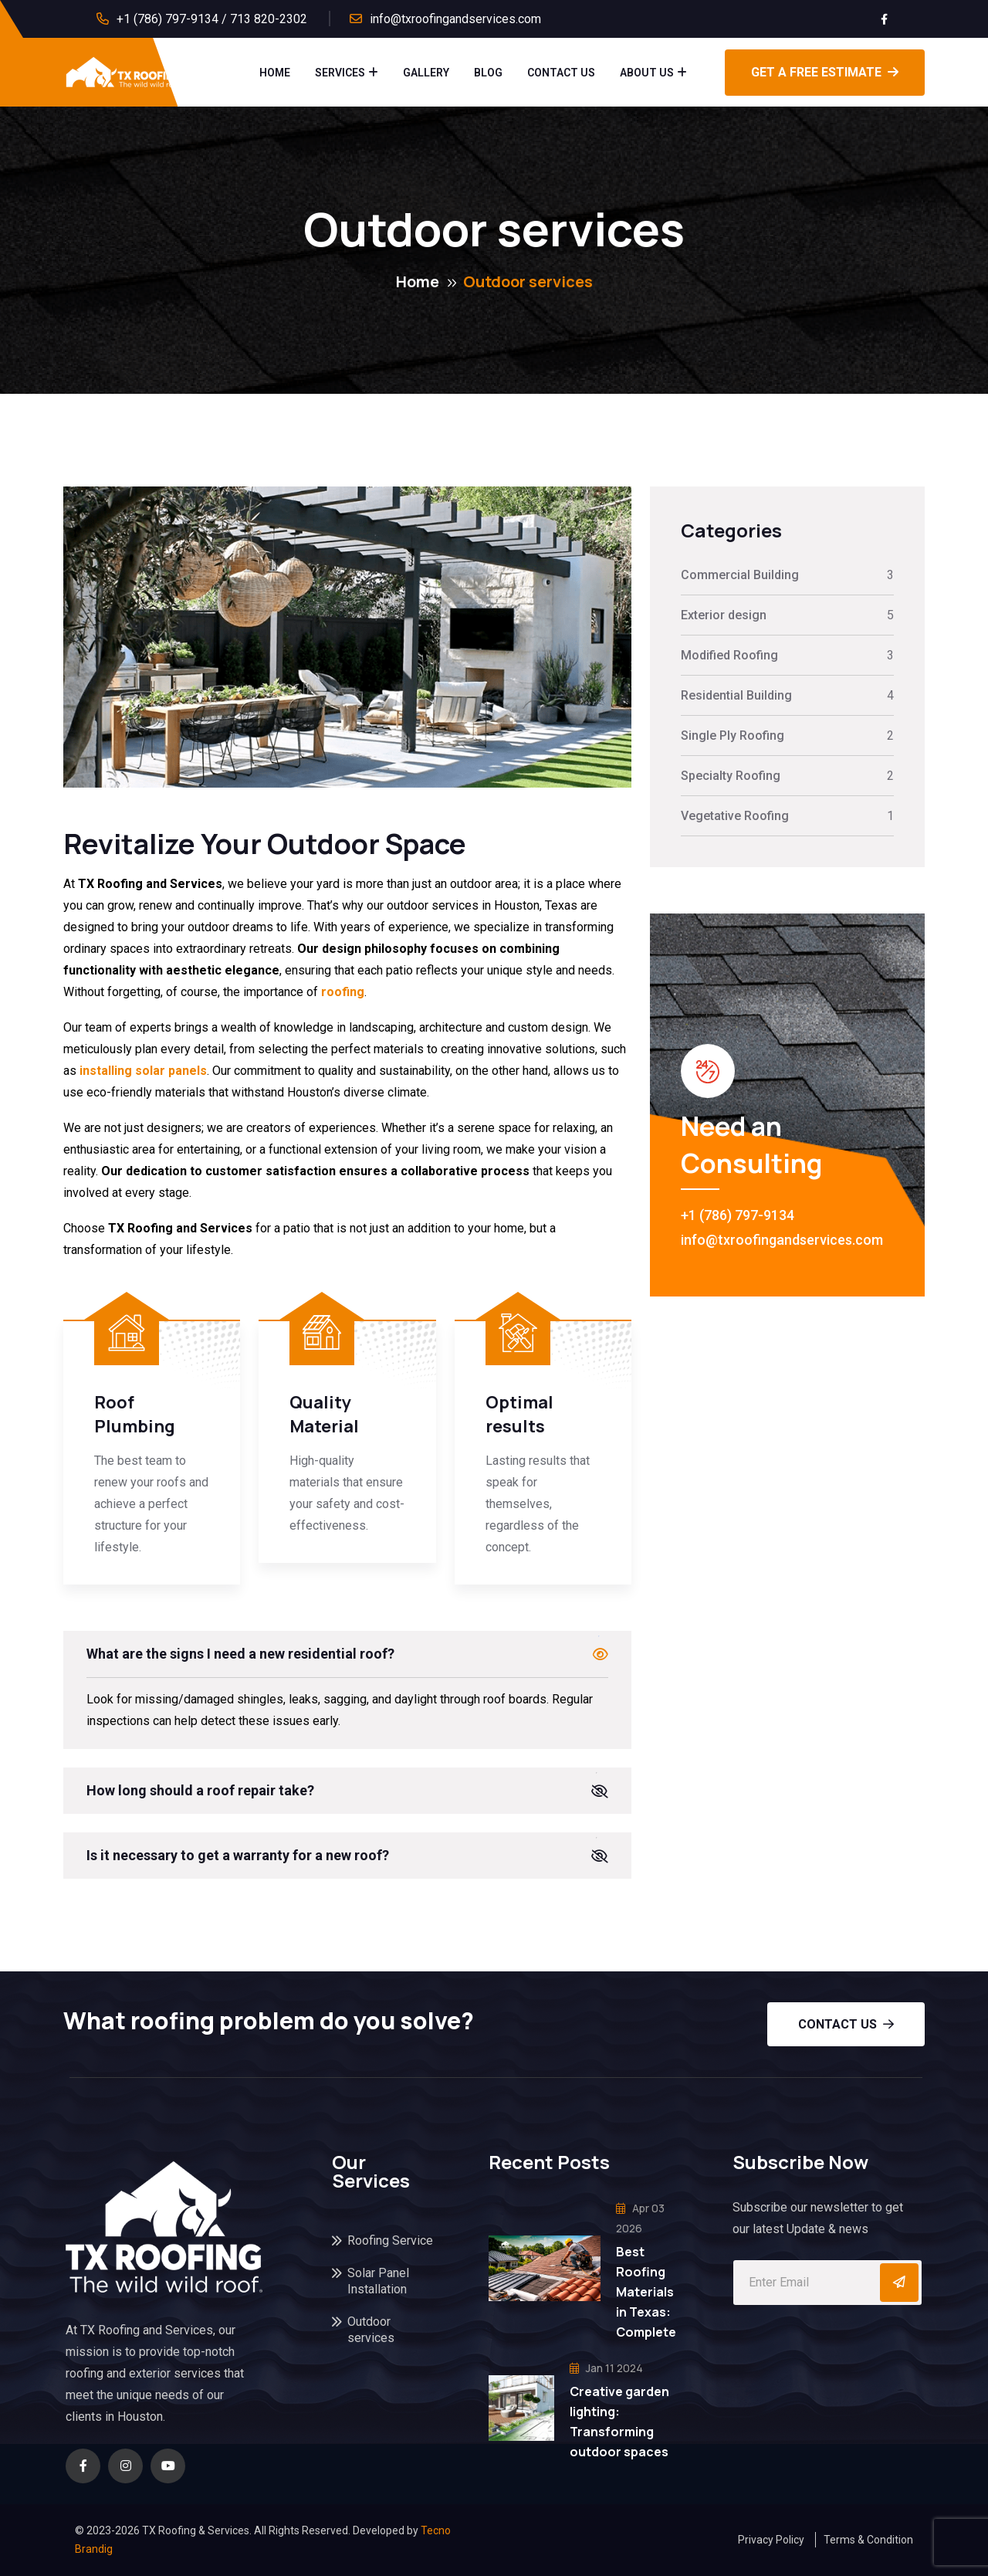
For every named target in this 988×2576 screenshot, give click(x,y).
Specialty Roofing (730, 775)
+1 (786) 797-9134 (737, 1215)
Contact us (846, 2024)
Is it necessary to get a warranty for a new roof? (237, 1855)
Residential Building (736, 695)
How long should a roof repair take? (200, 1790)
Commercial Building (740, 575)
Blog (488, 72)
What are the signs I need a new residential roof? (240, 1654)
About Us (647, 72)
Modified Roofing (729, 655)
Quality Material (324, 1414)
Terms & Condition (868, 2540)
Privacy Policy (771, 2540)
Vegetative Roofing (735, 815)
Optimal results (519, 1414)
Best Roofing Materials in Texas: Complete (646, 2291)
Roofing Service (390, 2240)
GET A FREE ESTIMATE (824, 72)
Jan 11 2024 (606, 2368)
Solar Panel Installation (378, 2281)
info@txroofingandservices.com (455, 19)
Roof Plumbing (134, 1414)
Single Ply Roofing (732, 735)
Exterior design (723, 615)
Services (340, 72)
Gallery (426, 72)
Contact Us (561, 72)
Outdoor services (370, 2329)
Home (274, 72)
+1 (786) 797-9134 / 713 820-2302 (212, 19)
